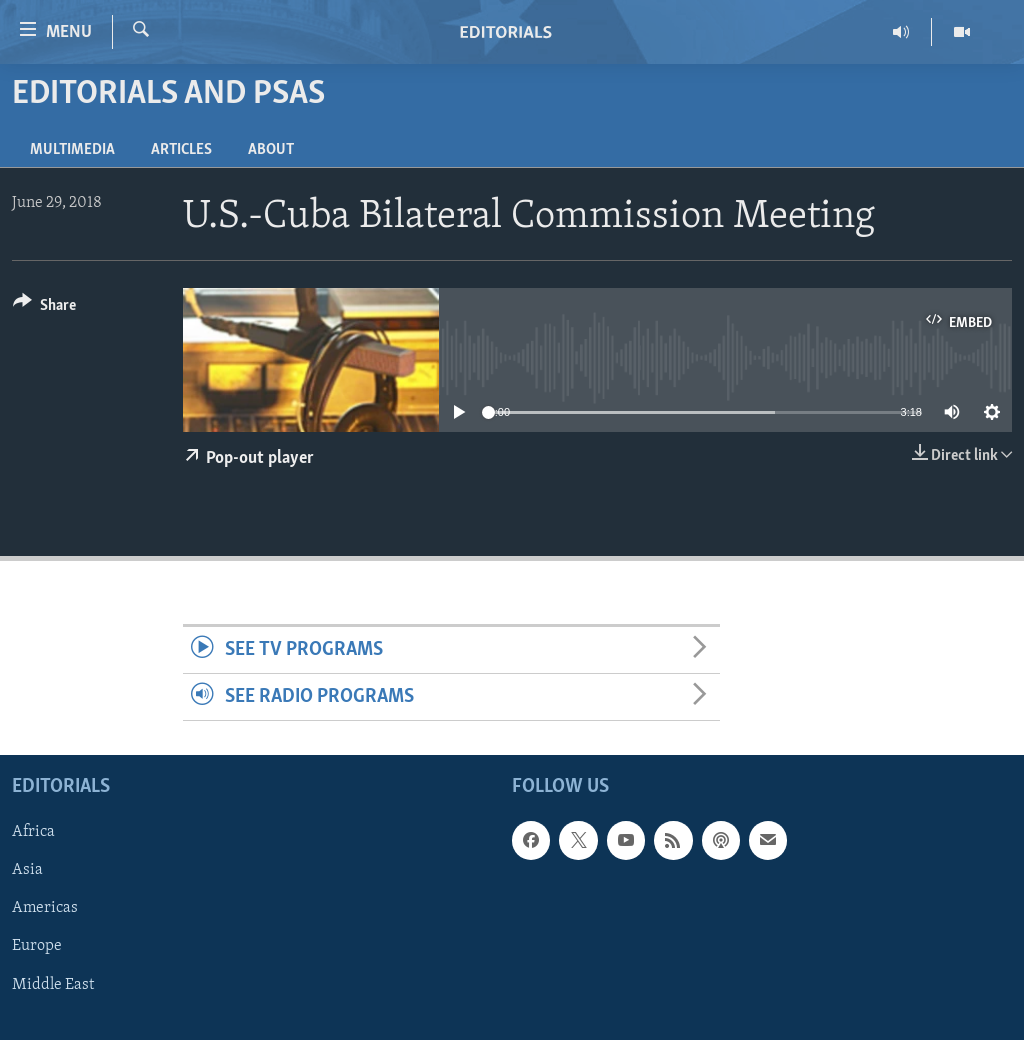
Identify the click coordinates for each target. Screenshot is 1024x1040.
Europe (37, 947)
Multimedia (72, 150)
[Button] (44, 308)
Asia (27, 871)
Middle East (53, 985)
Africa (33, 833)
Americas (45, 909)
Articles (181, 150)
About (271, 150)
